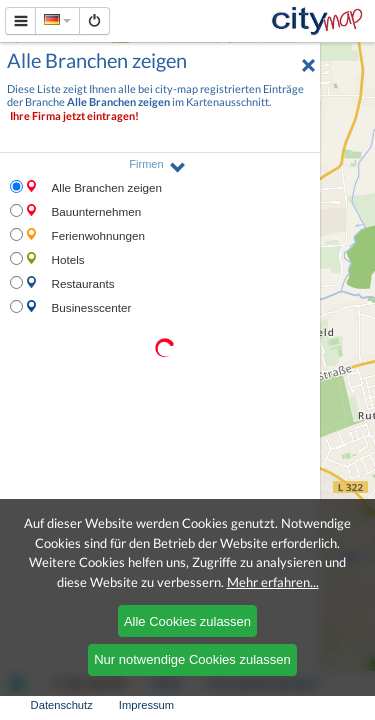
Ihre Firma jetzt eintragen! (74, 115)
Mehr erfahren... (273, 582)
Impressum (146, 705)
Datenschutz (62, 705)
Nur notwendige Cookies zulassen (192, 659)
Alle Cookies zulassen (187, 621)
